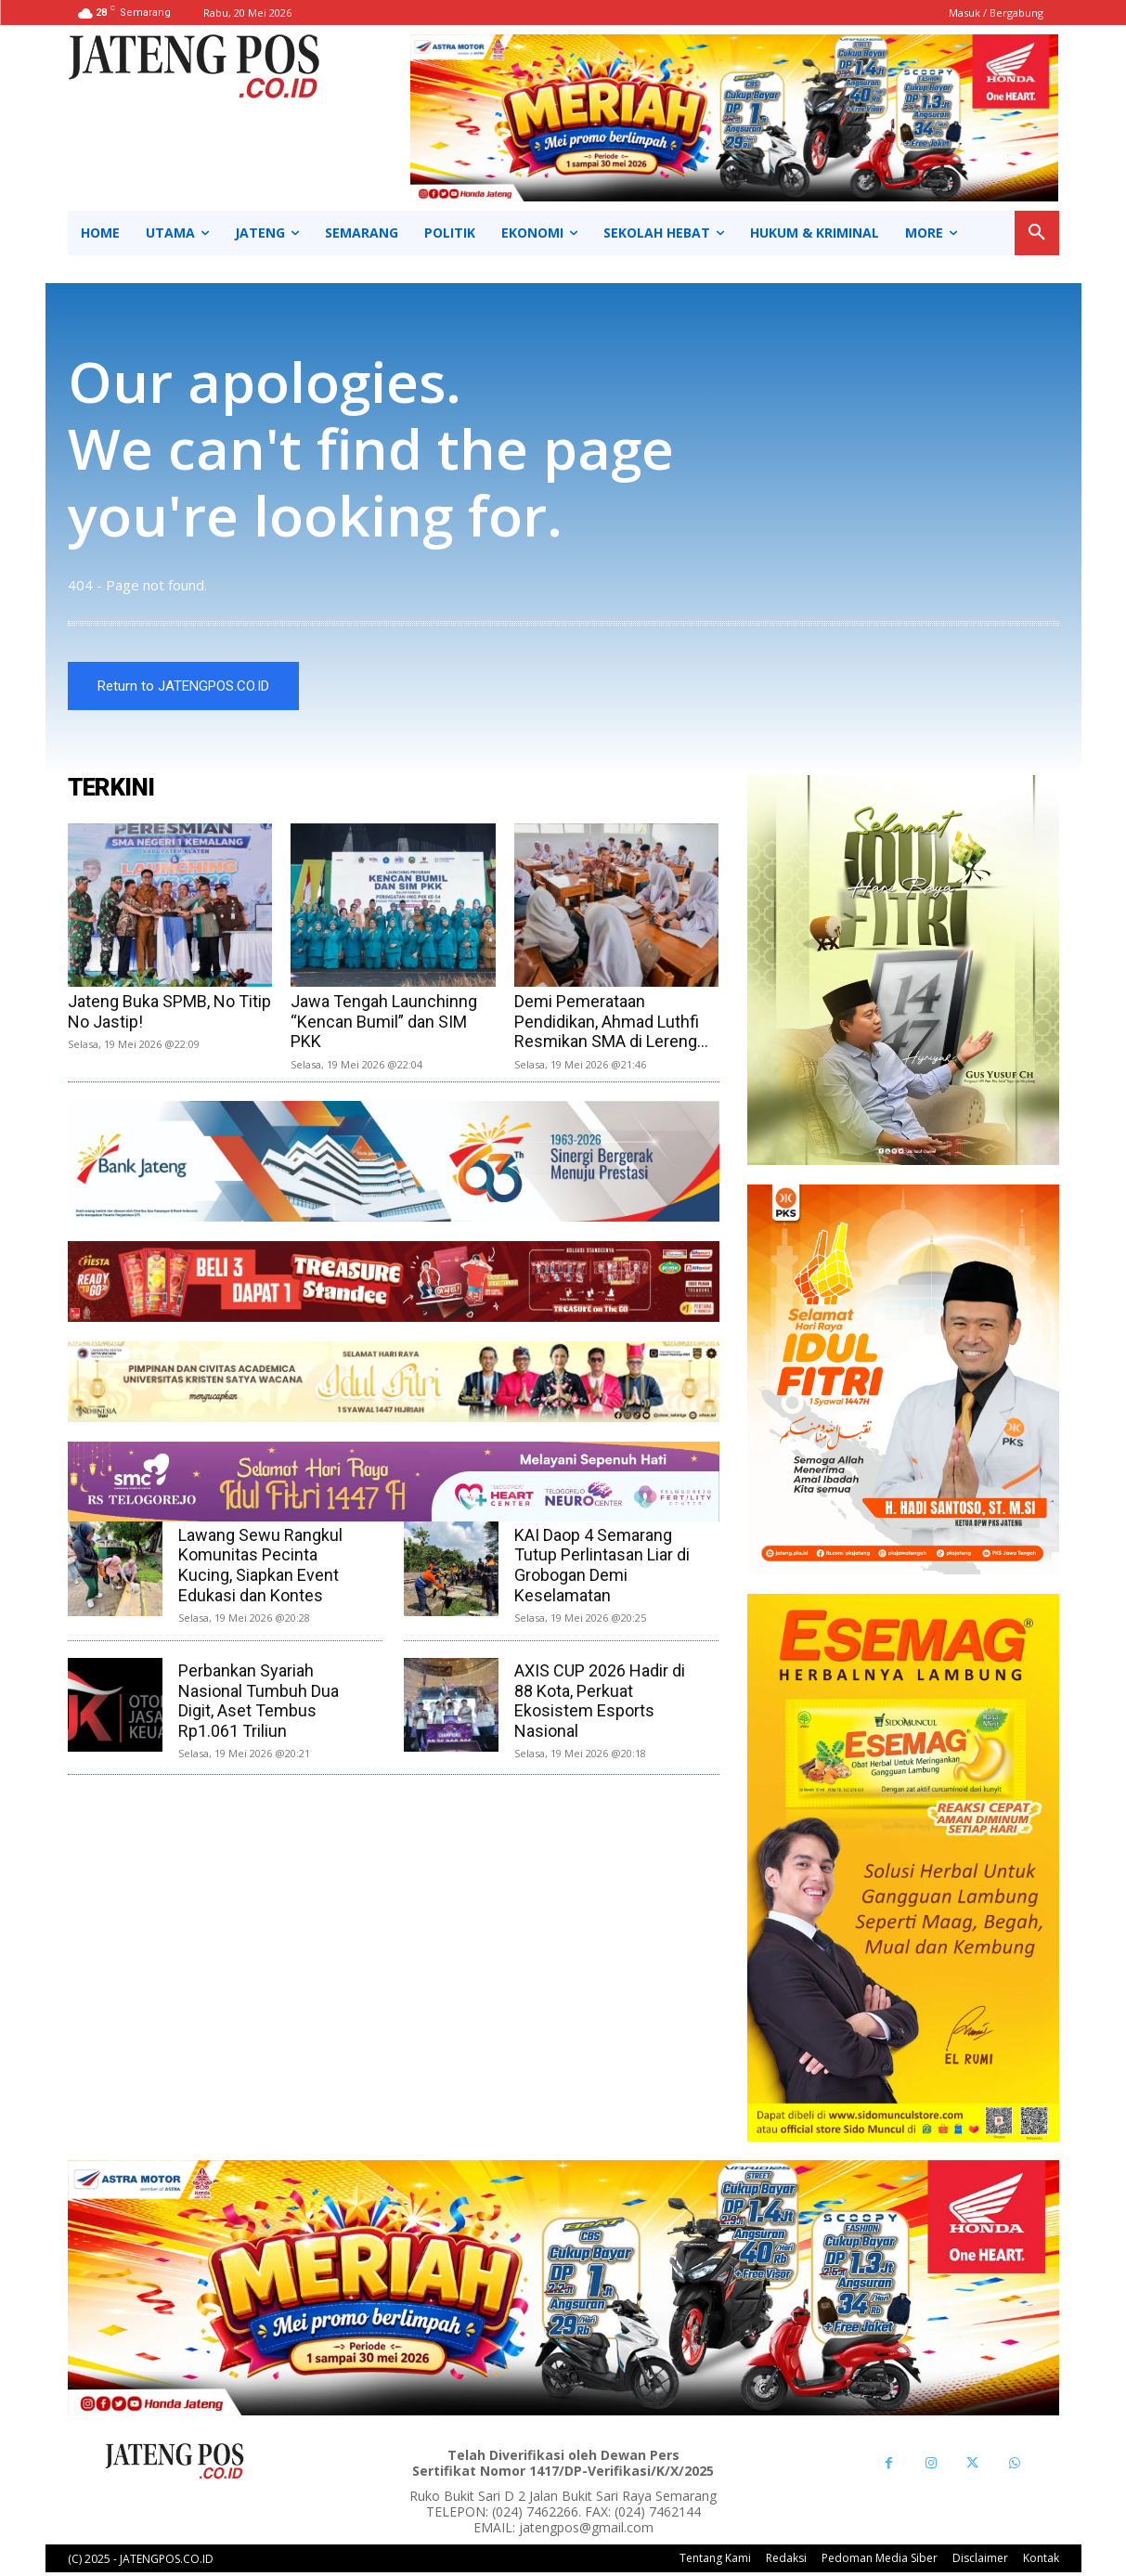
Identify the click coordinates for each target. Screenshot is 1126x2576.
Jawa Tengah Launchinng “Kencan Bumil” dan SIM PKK (384, 1024)
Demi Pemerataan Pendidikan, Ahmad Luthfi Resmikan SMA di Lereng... (611, 1024)
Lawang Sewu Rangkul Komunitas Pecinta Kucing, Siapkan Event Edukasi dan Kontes (260, 1568)
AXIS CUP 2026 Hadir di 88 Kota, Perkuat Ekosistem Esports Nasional (599, 1703)
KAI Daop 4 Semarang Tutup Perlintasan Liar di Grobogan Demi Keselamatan (602, 1568)
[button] (1037, 233)
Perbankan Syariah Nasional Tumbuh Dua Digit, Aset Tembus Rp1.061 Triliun (258, 1703)
